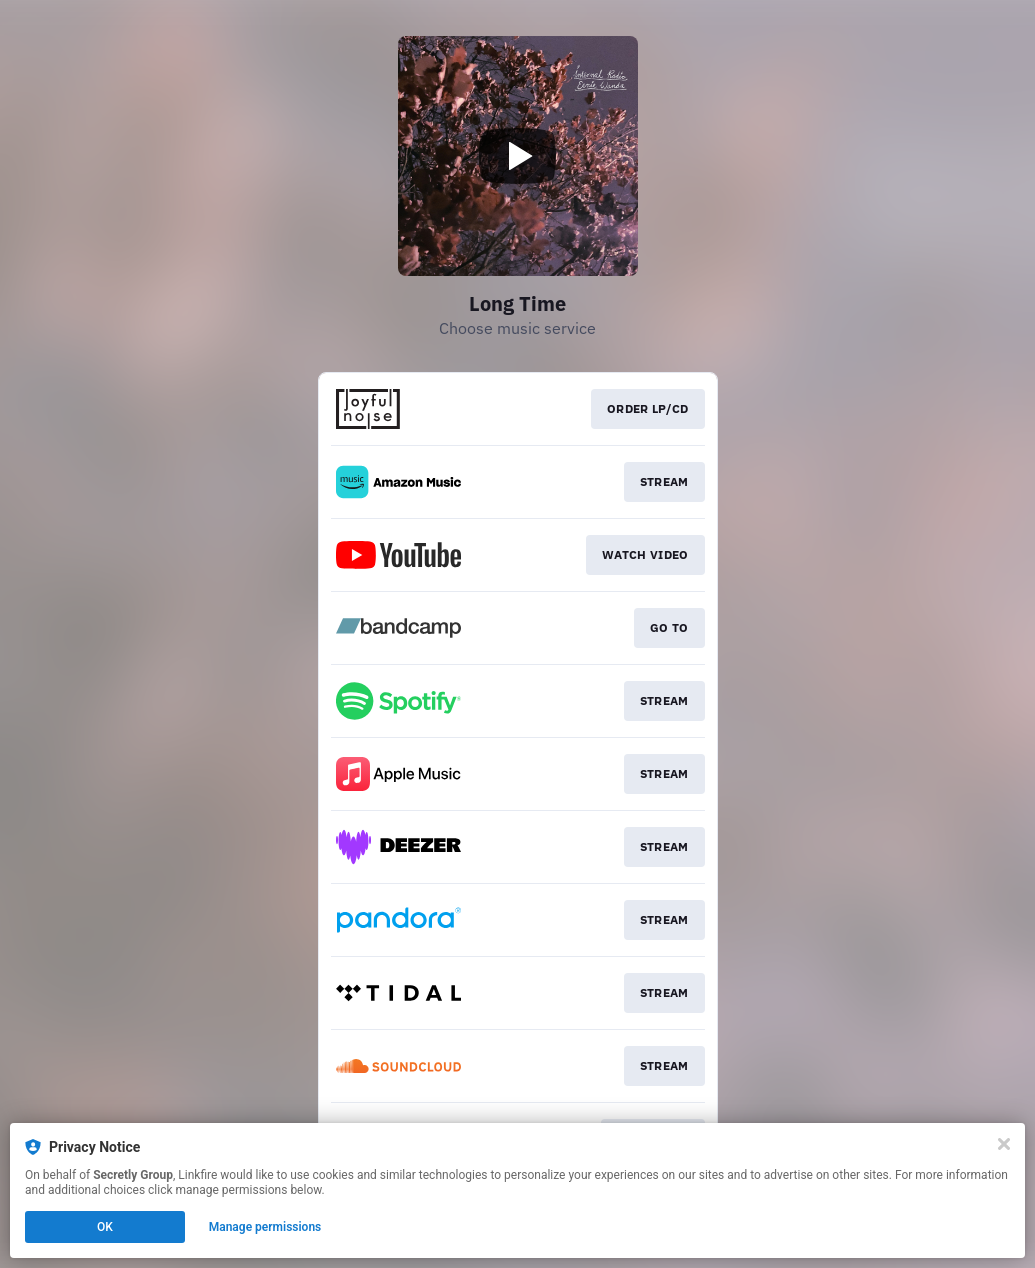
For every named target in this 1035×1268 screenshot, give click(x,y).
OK (105, 1227)
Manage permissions (265, 1227)
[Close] (1004, 1144)
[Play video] (518, 156)
